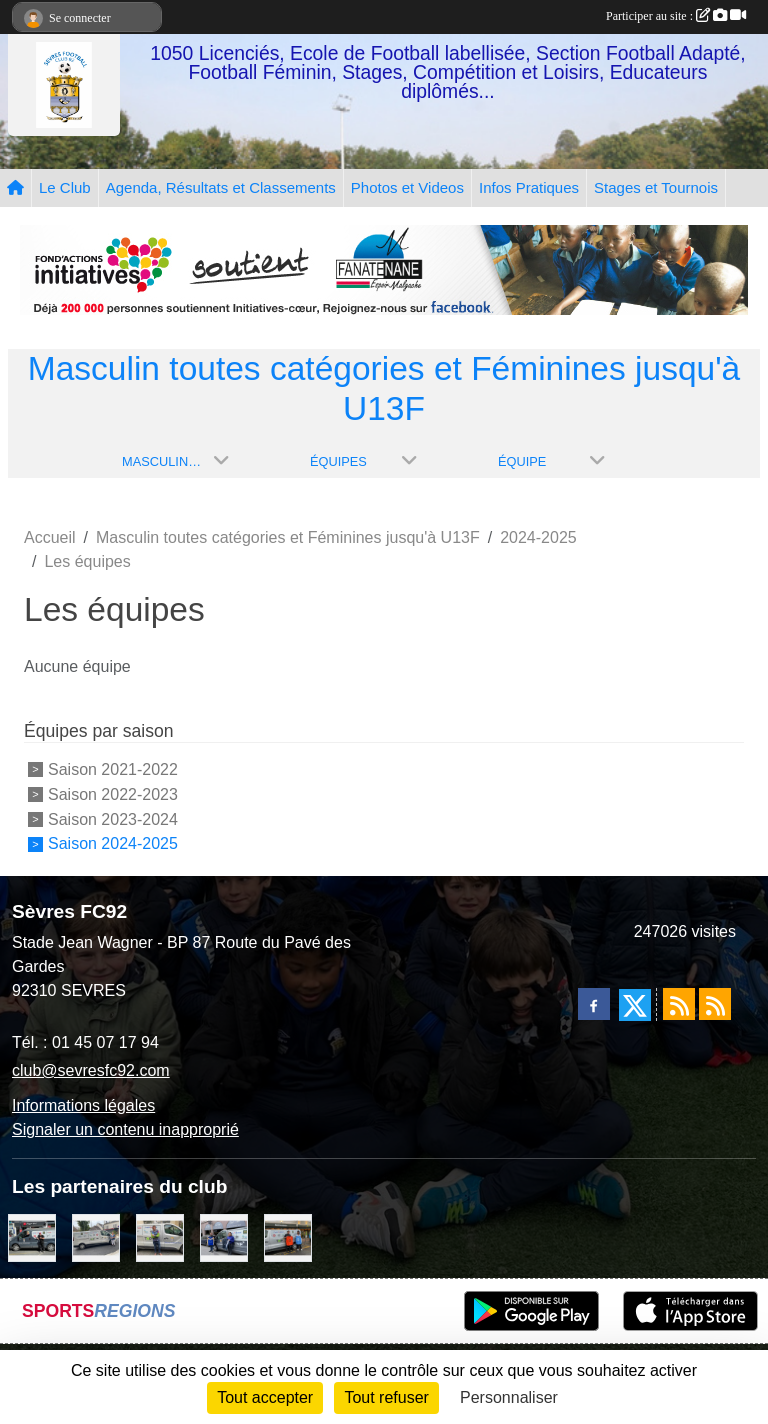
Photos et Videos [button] (407, 187)
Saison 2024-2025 (113, 843)
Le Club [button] (65, 187)
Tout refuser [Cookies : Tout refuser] (386, 1397)
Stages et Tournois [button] (656, 187)
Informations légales (83, 1105)
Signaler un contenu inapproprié (125, 1129)
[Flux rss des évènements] (715, 1004)
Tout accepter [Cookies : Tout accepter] (265, 1397)
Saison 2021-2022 (113, 769)
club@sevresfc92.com (91, 1070)
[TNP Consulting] (160, 1236)
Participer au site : (676, 16)
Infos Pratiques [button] (529, 187)
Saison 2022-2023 (113, 794)
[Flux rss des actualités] (679, 1004)
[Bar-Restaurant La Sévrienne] (96, 1236)
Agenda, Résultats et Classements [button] (221, 187)
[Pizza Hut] (32, 1236)
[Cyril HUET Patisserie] (224, 1236)
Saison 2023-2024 (113, 818)
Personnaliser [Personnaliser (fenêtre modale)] (509, 1397)
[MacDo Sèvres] (288, 1236)
